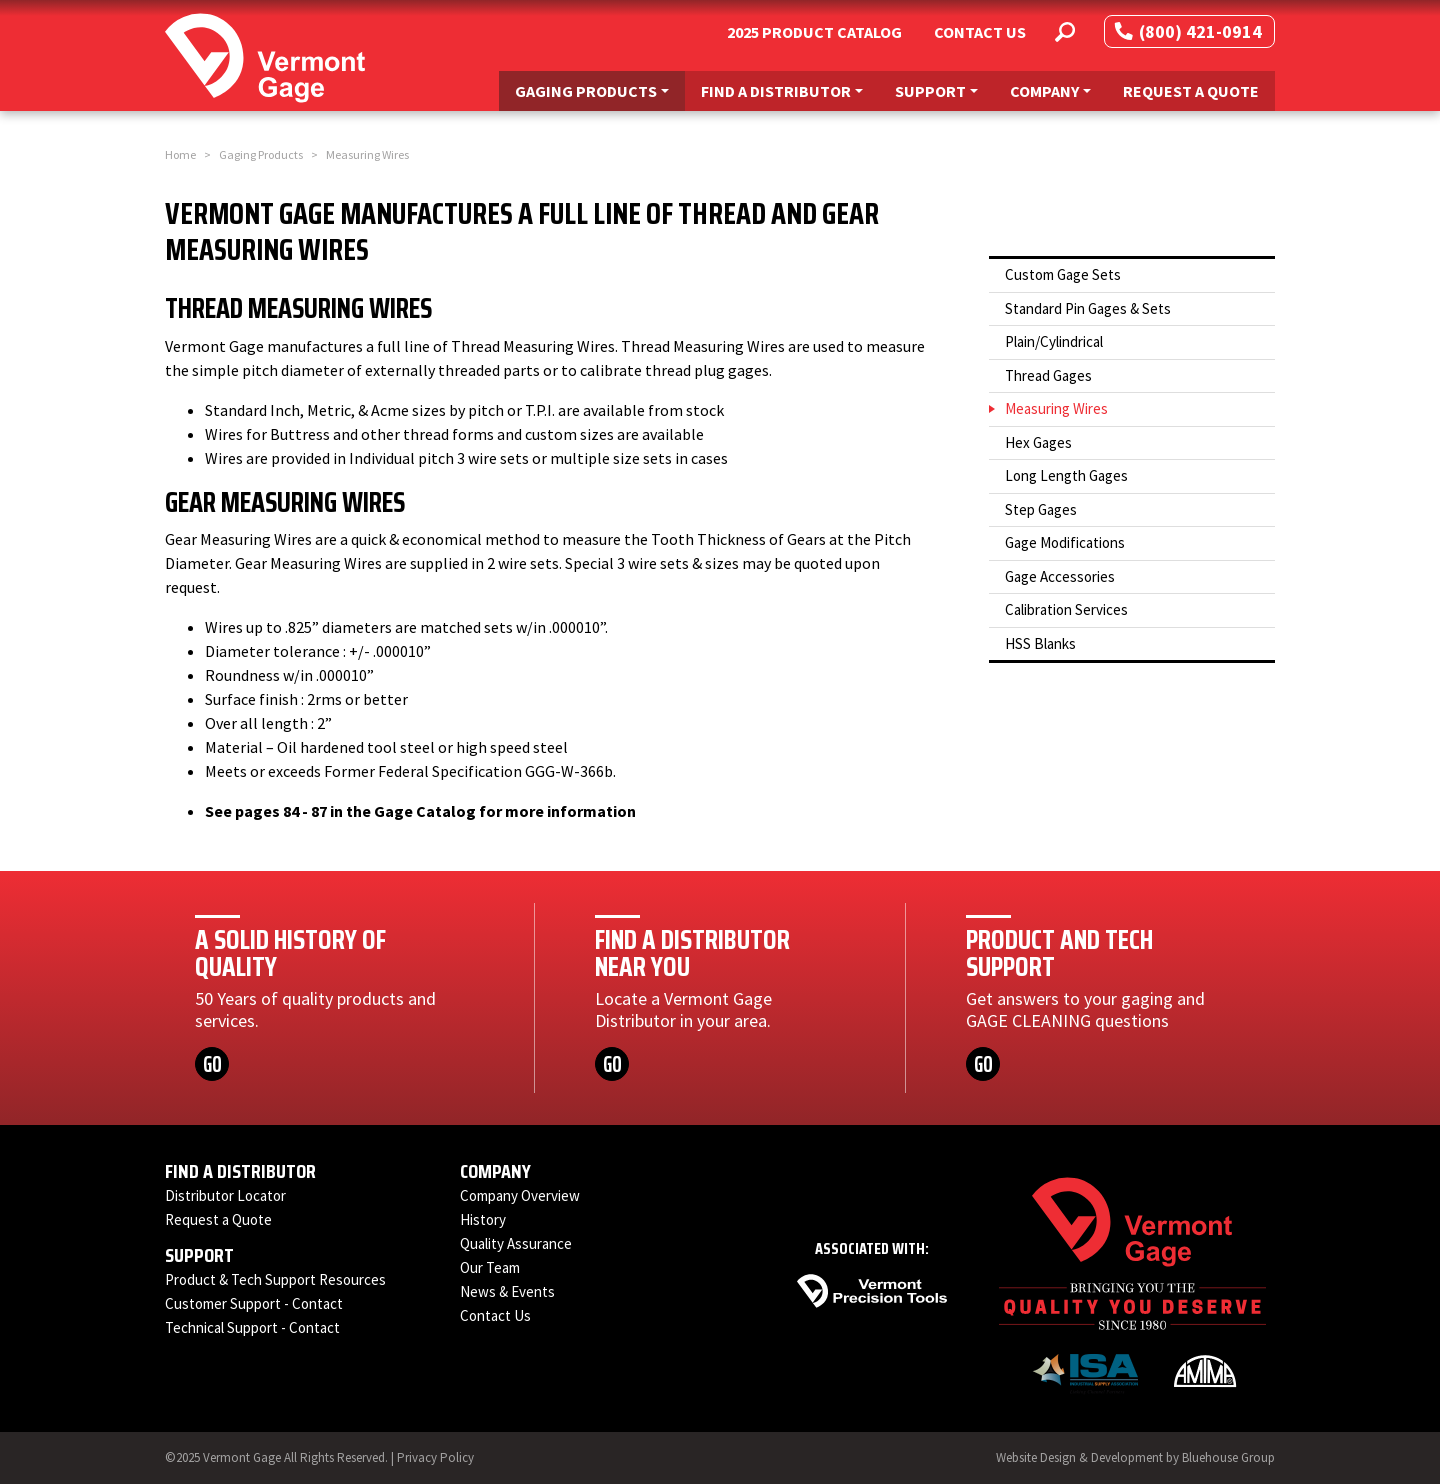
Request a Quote (1191, 91)
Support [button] (944, 89)
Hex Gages (1038, 442)
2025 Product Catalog (814, 32)
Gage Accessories (1060, 576)
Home (180, 154)
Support (199, 1255)
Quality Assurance (516, 1243)
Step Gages (1041, 509)
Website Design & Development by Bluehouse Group (1135, 1457)
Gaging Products (261, 154)
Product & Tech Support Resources (275, 1279)
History (483, 1219)
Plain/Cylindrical (1054, 341)
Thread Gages (1048, 375)
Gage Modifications (1065, 542)
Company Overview (520, 1195)
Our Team (490, 1267)
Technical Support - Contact (252, 1327)
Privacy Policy (435, 1457)
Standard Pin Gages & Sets (1088, 308)
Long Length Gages (1066, 475)
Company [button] (1058, 89)
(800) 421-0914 (1189, 31)
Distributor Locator (225, 1195)
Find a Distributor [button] (789, 89)
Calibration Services (1066, 609)
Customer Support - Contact (254, 1303)
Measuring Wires (1056, 408)
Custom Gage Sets (1063, 274)
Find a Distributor (240, 1171)
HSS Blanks (1040, 643)
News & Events (507, 1291)
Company (495, 1171)
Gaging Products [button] (599, 89)
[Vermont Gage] (265, 55)
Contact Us (980, 32)
